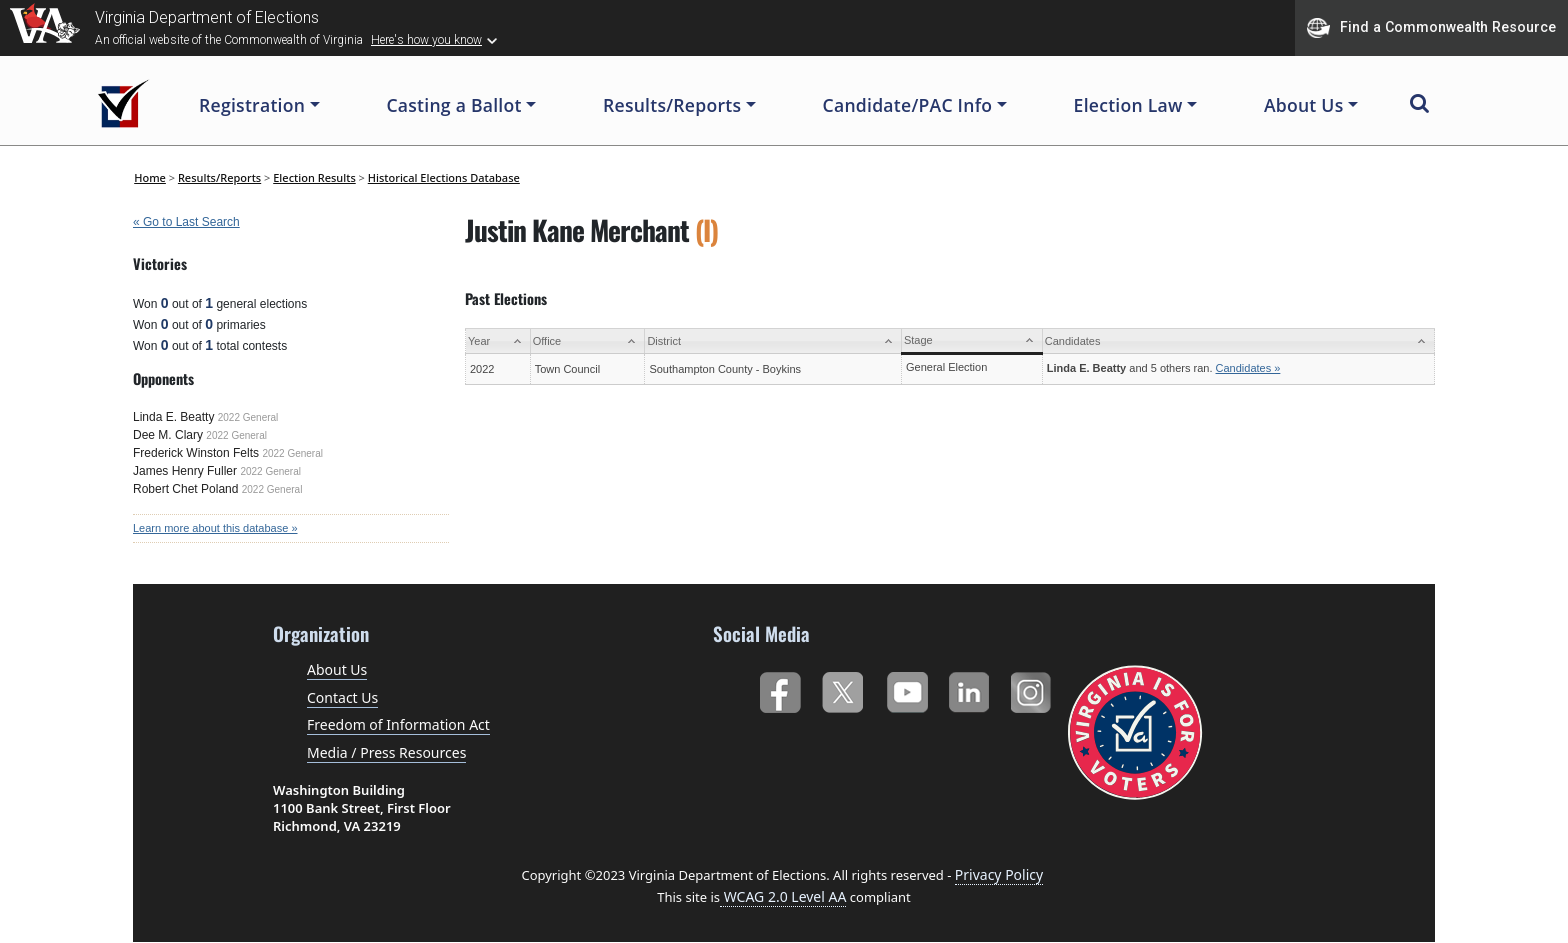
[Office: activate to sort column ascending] (587, 341)
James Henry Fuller (185, 471)
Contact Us (342, 697)
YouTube (906, 688)
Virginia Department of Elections (207, 17)
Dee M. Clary (168, 435)
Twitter (842, 688)
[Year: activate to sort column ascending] (498, 341)
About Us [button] (1304, 105)
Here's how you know (426, 40)
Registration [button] (252, 105)
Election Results (314, 177)
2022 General (248, 417)
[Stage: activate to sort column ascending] (971, 341)
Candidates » (1248, 368)
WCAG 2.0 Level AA (783, 896)
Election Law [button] (1128, 105)
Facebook (779, 688)
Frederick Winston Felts (196, 453)
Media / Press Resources (386, 752)
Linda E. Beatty (173, 417)
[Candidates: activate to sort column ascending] (1238, 341)
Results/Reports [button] (672, 105)
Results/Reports (219, 177)
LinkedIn (969, 688)
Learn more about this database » (215, 528)
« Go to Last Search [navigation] (186, 222)
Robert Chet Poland (185, 489)
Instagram (1033, 688)
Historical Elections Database (444, 177)
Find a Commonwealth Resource (1431, 28)
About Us (337, 669)
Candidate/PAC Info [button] (908, 105)
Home (150, 177)
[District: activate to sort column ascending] (773, 341)
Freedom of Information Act (398, 724)
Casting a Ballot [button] (453, 105)
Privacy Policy (999, 874)
